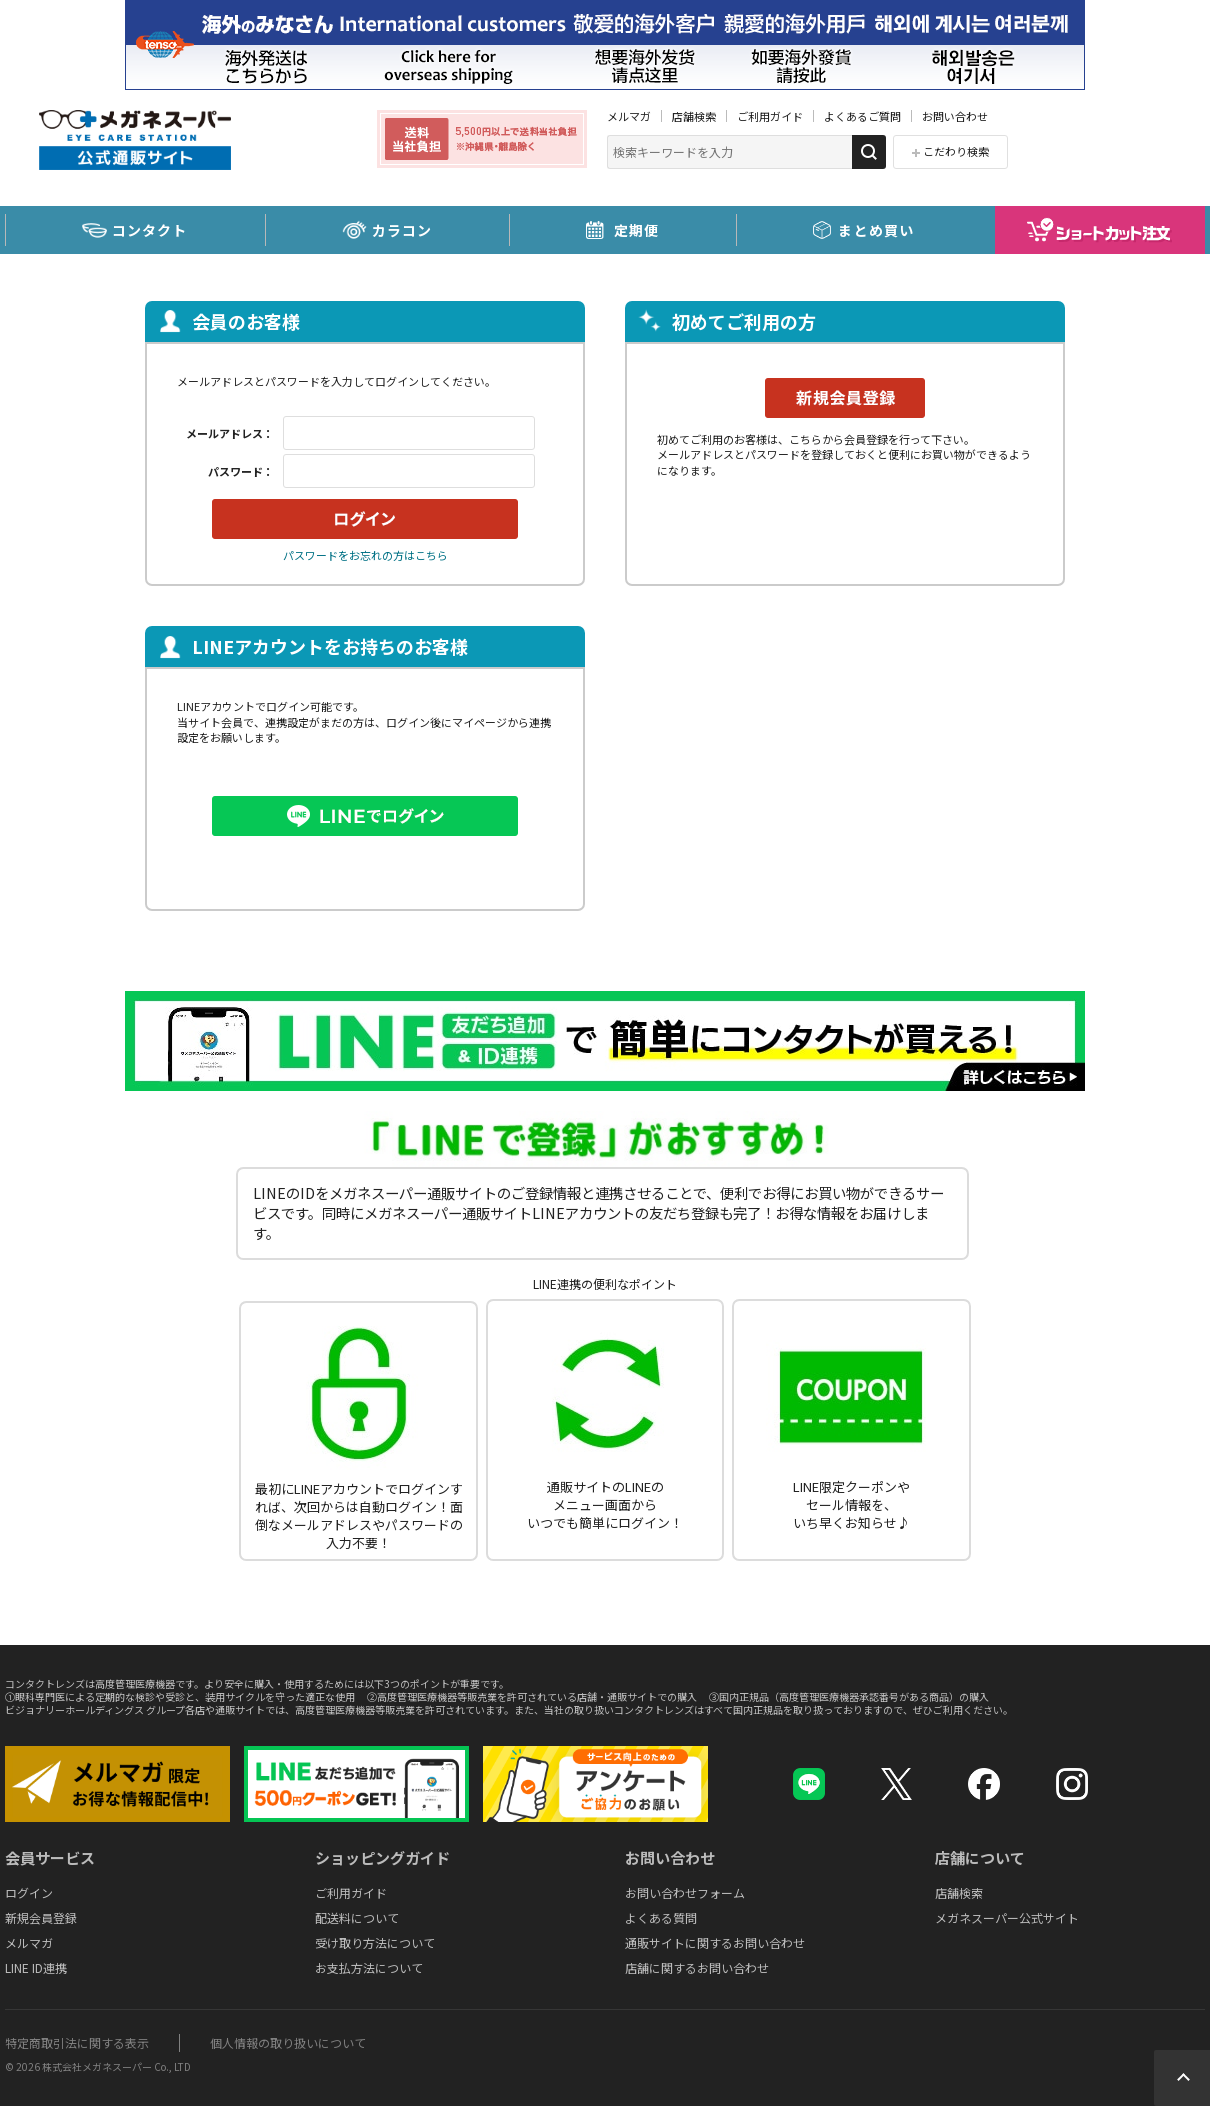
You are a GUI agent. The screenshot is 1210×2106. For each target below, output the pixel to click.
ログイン (29, 1892)
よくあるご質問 (862, 116)
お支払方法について (369, 1967)
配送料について (357, 1917)
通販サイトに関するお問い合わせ (715, 1942)
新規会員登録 (41, 1917)
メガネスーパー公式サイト (1007, 1917)
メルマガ (629, 116)
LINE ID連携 (36, 1967)
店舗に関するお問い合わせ (697, 1967)
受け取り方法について (375, 1942)
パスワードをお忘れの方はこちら (365, 555)
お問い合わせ (955, 116)
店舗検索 (694, 116)
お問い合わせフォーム (685, 1892)
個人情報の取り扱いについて (288, 2042)
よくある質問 (661, 1917)
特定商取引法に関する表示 (77, 2042)
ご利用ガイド (770, 116)
